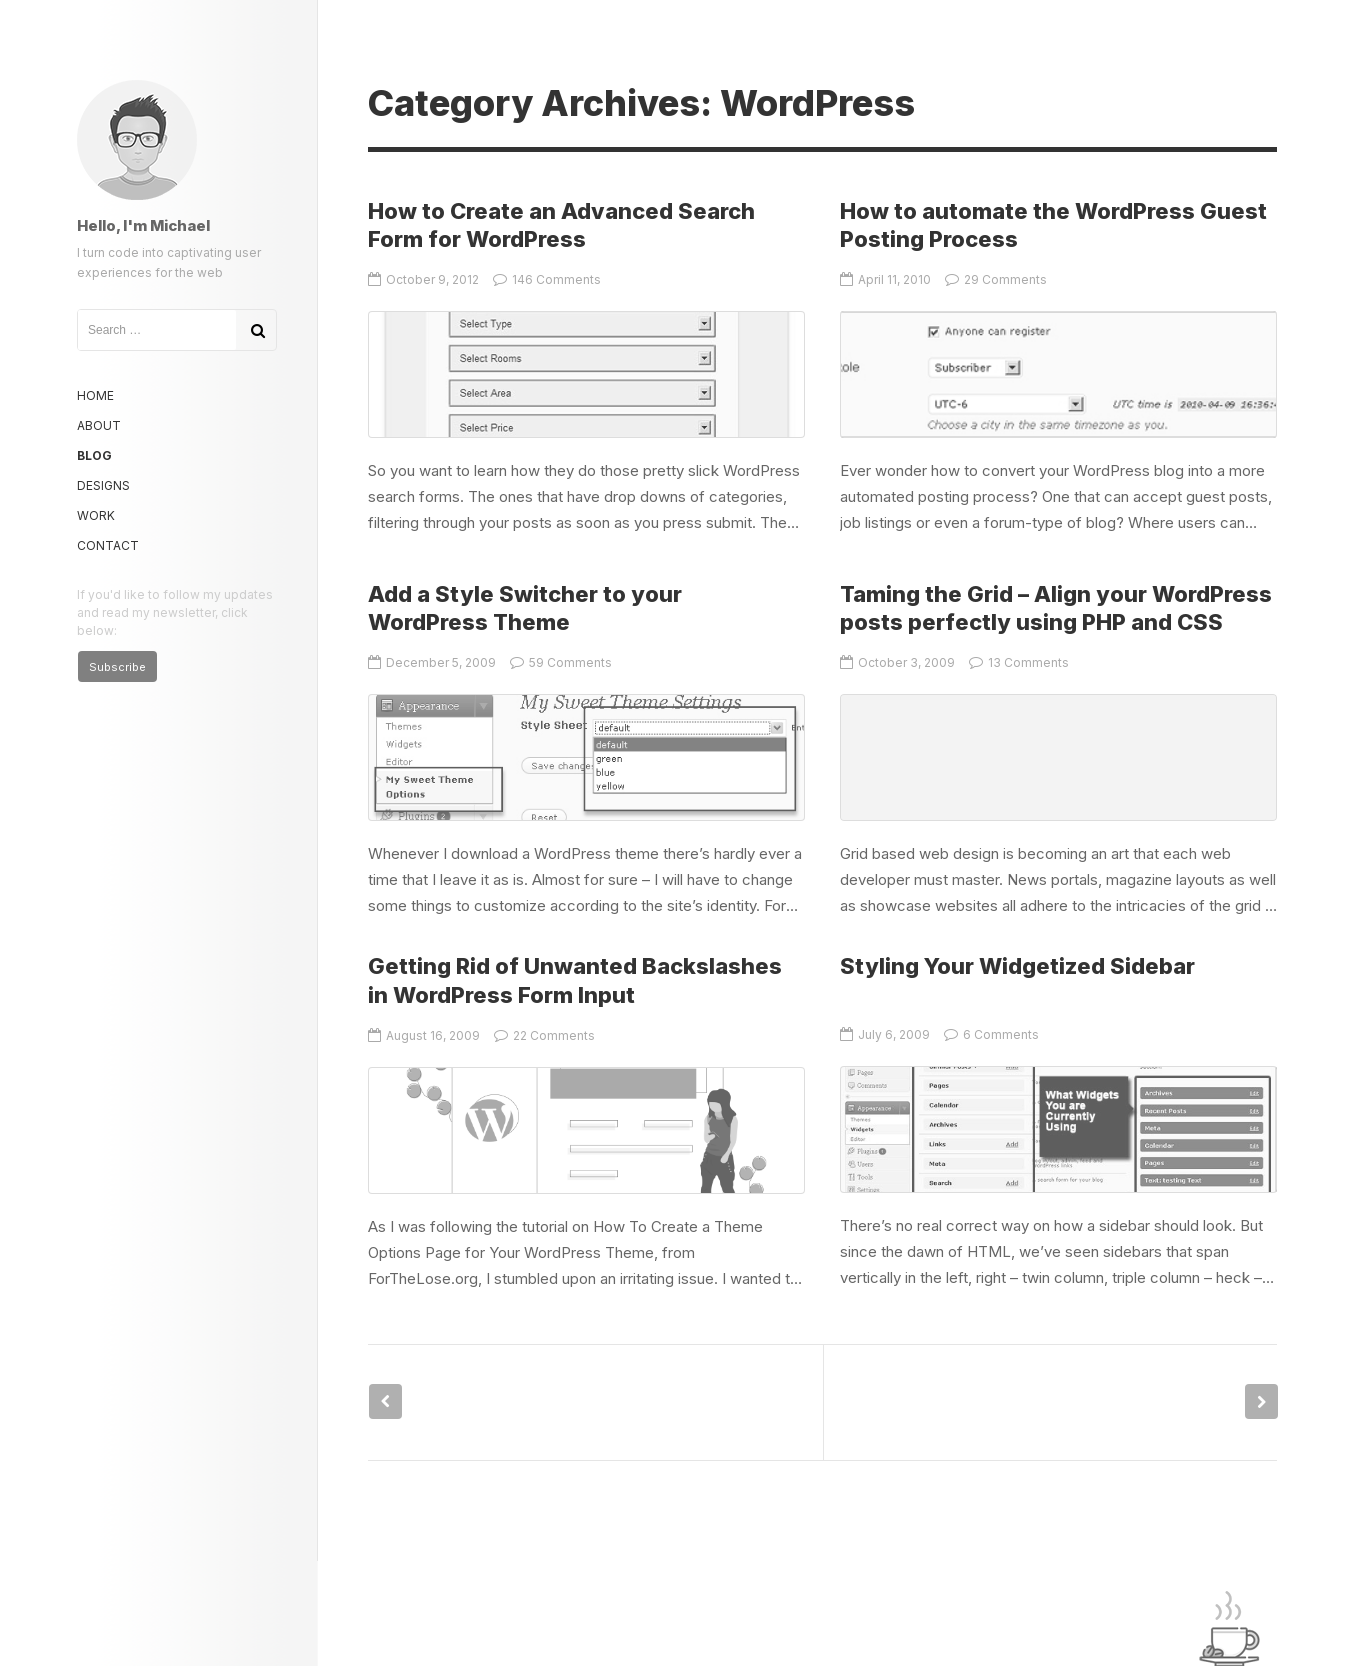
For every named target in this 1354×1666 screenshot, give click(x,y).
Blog (94, 455)
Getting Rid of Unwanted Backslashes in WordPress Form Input (586, 1130)
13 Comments (1019, 662)
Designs (103, 485)
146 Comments (547, 279)
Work (96, 515)
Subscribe (117, 667)
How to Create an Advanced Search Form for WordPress (586, 374)
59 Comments (561, 662)
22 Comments (544, 1035)
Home (95, 395)
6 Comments (991, 1034)
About (99, 425)
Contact (108, 545)
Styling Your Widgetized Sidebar (1017, 966)
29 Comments (996, 279)
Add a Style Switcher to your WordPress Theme (586, 757)
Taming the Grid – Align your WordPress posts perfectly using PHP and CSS (1058, 757)
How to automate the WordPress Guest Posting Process (1058, 374)
